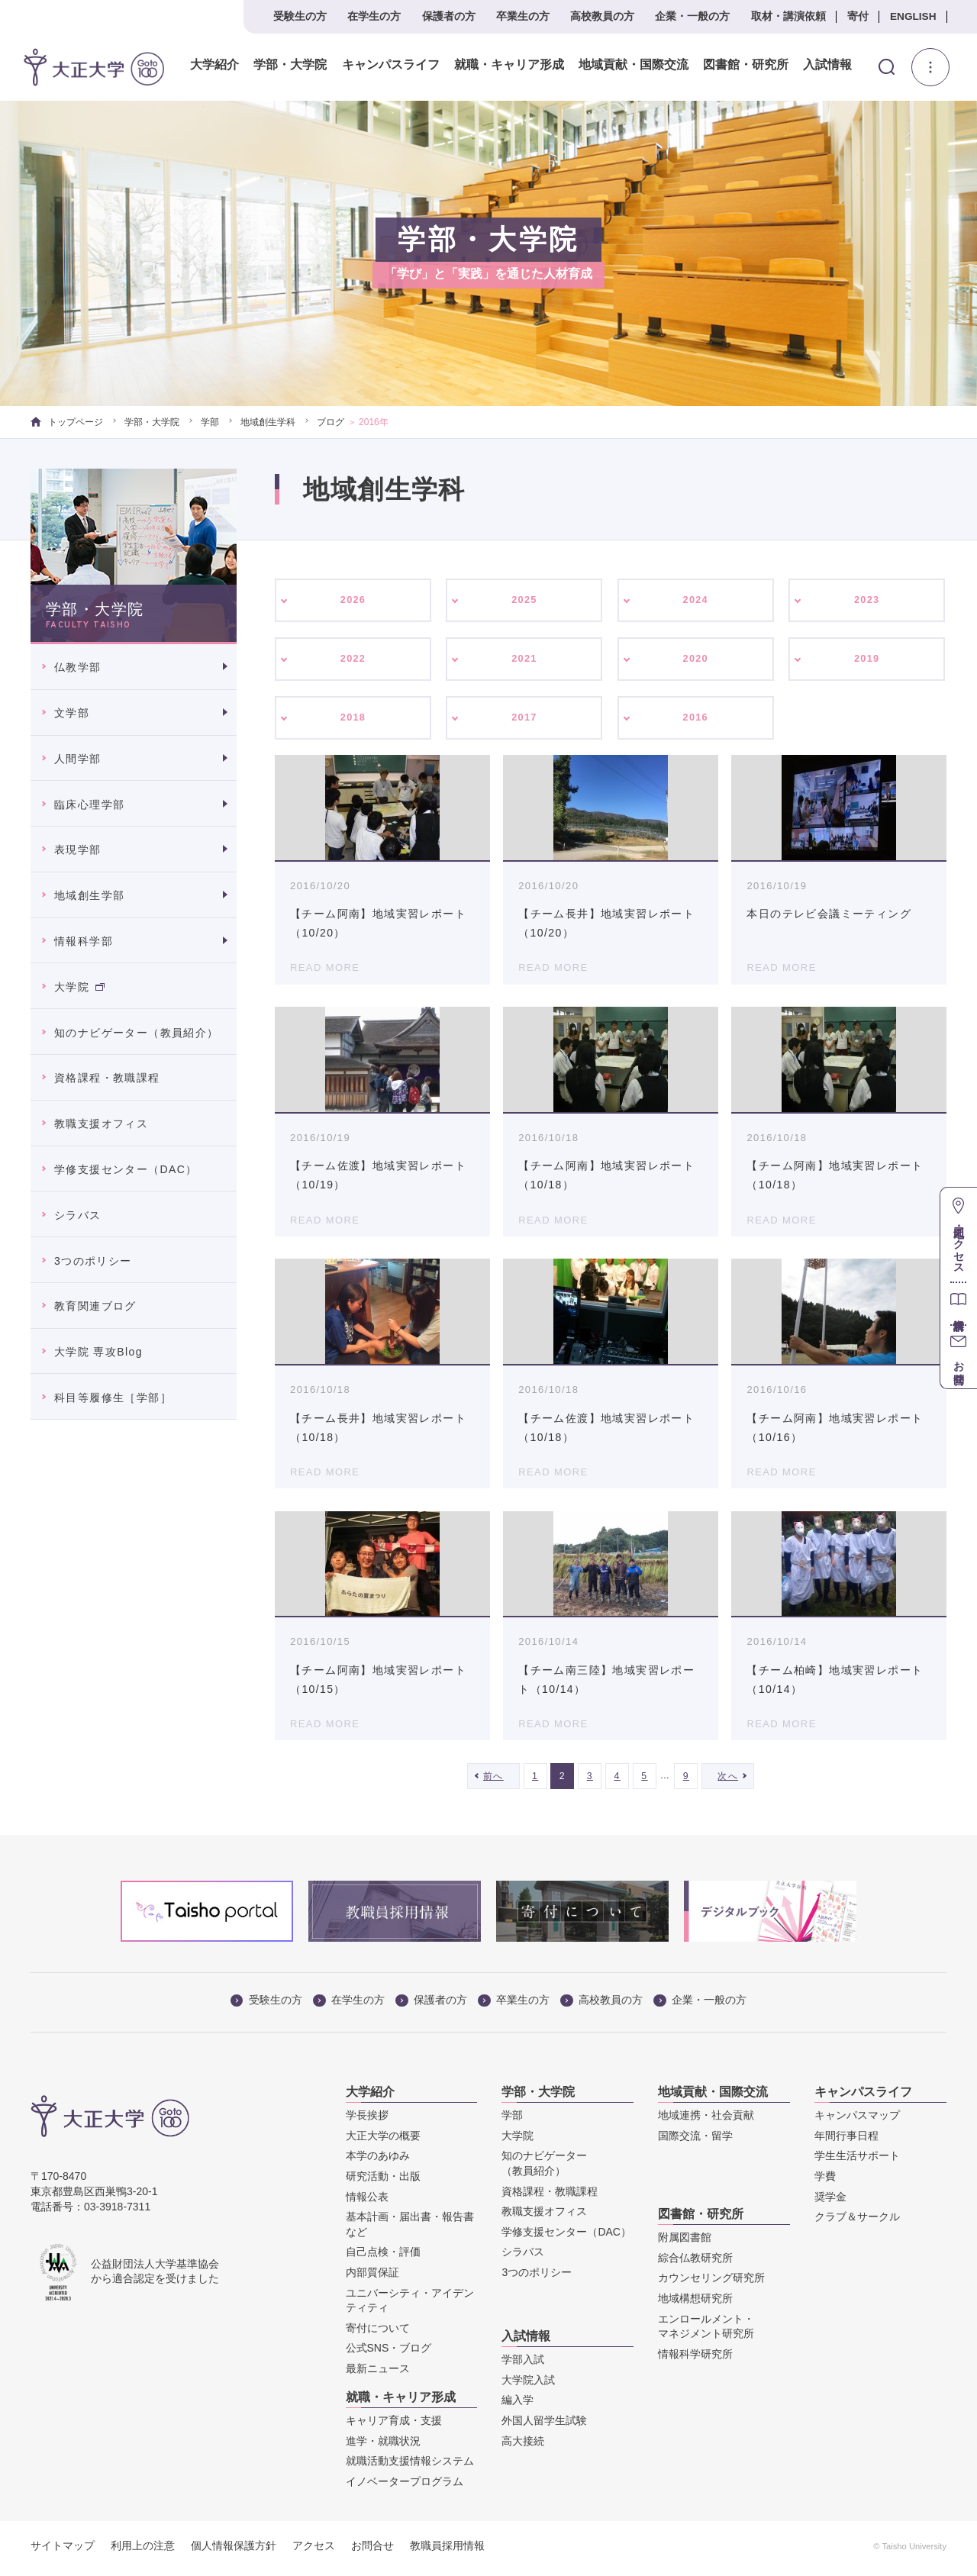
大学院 (79, 987)
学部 (210, 422)
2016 (696, 721)
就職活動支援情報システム (410, 2466)
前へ (493, 1781)
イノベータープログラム (404, 2487)
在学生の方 (374, 16)
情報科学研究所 (695, 2359)
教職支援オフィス (101, 1123)
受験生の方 (300, 16)
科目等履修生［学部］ (113, 1397)
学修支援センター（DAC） (126, 1169)
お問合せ (372, 2551)
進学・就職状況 (383, 2446)
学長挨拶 (367, 2120)
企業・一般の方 (692, 16)
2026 (353, 601)
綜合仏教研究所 (695, 2263)
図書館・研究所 (744, 65)
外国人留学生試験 (544, 2426)
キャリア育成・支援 (394, 2426)
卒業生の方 (523, 16)
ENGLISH (913, 16)
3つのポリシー (93, 1261)
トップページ (67, 422)
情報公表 (367, 2201)
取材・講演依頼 (788, 16)
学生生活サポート (857, 2161)
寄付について (378, 2333)
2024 (696, 601)
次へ (727, 1781)
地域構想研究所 (695, 2303)
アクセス (313, 2551)
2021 (525, 661)
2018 (353, 721)
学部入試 (522, 2364)
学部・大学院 (289, 65)
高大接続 (522, 2445)
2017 (525, 721)
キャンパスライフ (389, 65)
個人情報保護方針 (233, 2551)
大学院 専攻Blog (98, 1352)
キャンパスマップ (857, 2120)
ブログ (330, 422)
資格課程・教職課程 (107, 1078)
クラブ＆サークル (857, 2222)
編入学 (517, 2405)
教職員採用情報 (447, 2551)
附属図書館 (684, 2242)
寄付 (858, 16)
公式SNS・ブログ (389, 2353)
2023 (867, 601)
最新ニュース (378, 2374)
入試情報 (826, 65)
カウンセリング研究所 (711, 2283)
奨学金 (830, 2201)
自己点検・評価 (383, 2257)
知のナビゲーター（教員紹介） (136, 1033)
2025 (525, 601)
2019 (867, 661)
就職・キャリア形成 (508, 65)
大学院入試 (528, 2385)
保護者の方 (449, 16)
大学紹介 (213, 65)
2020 (696, 661)
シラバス (78, 1215)
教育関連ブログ (95, 1306)
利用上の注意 (143, 2551)
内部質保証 (372, 2277)
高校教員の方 (602, 16)
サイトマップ (63, 2551)
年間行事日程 (846, 2141)
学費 (825, 2181)
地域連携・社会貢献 (706, 2120)
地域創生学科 (267, 422)
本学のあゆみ (378, 2161)
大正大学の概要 (383, 2141)
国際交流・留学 (695, 2141)
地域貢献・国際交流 (632, 65)
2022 (353, 661)
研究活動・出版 (383, 2181)
